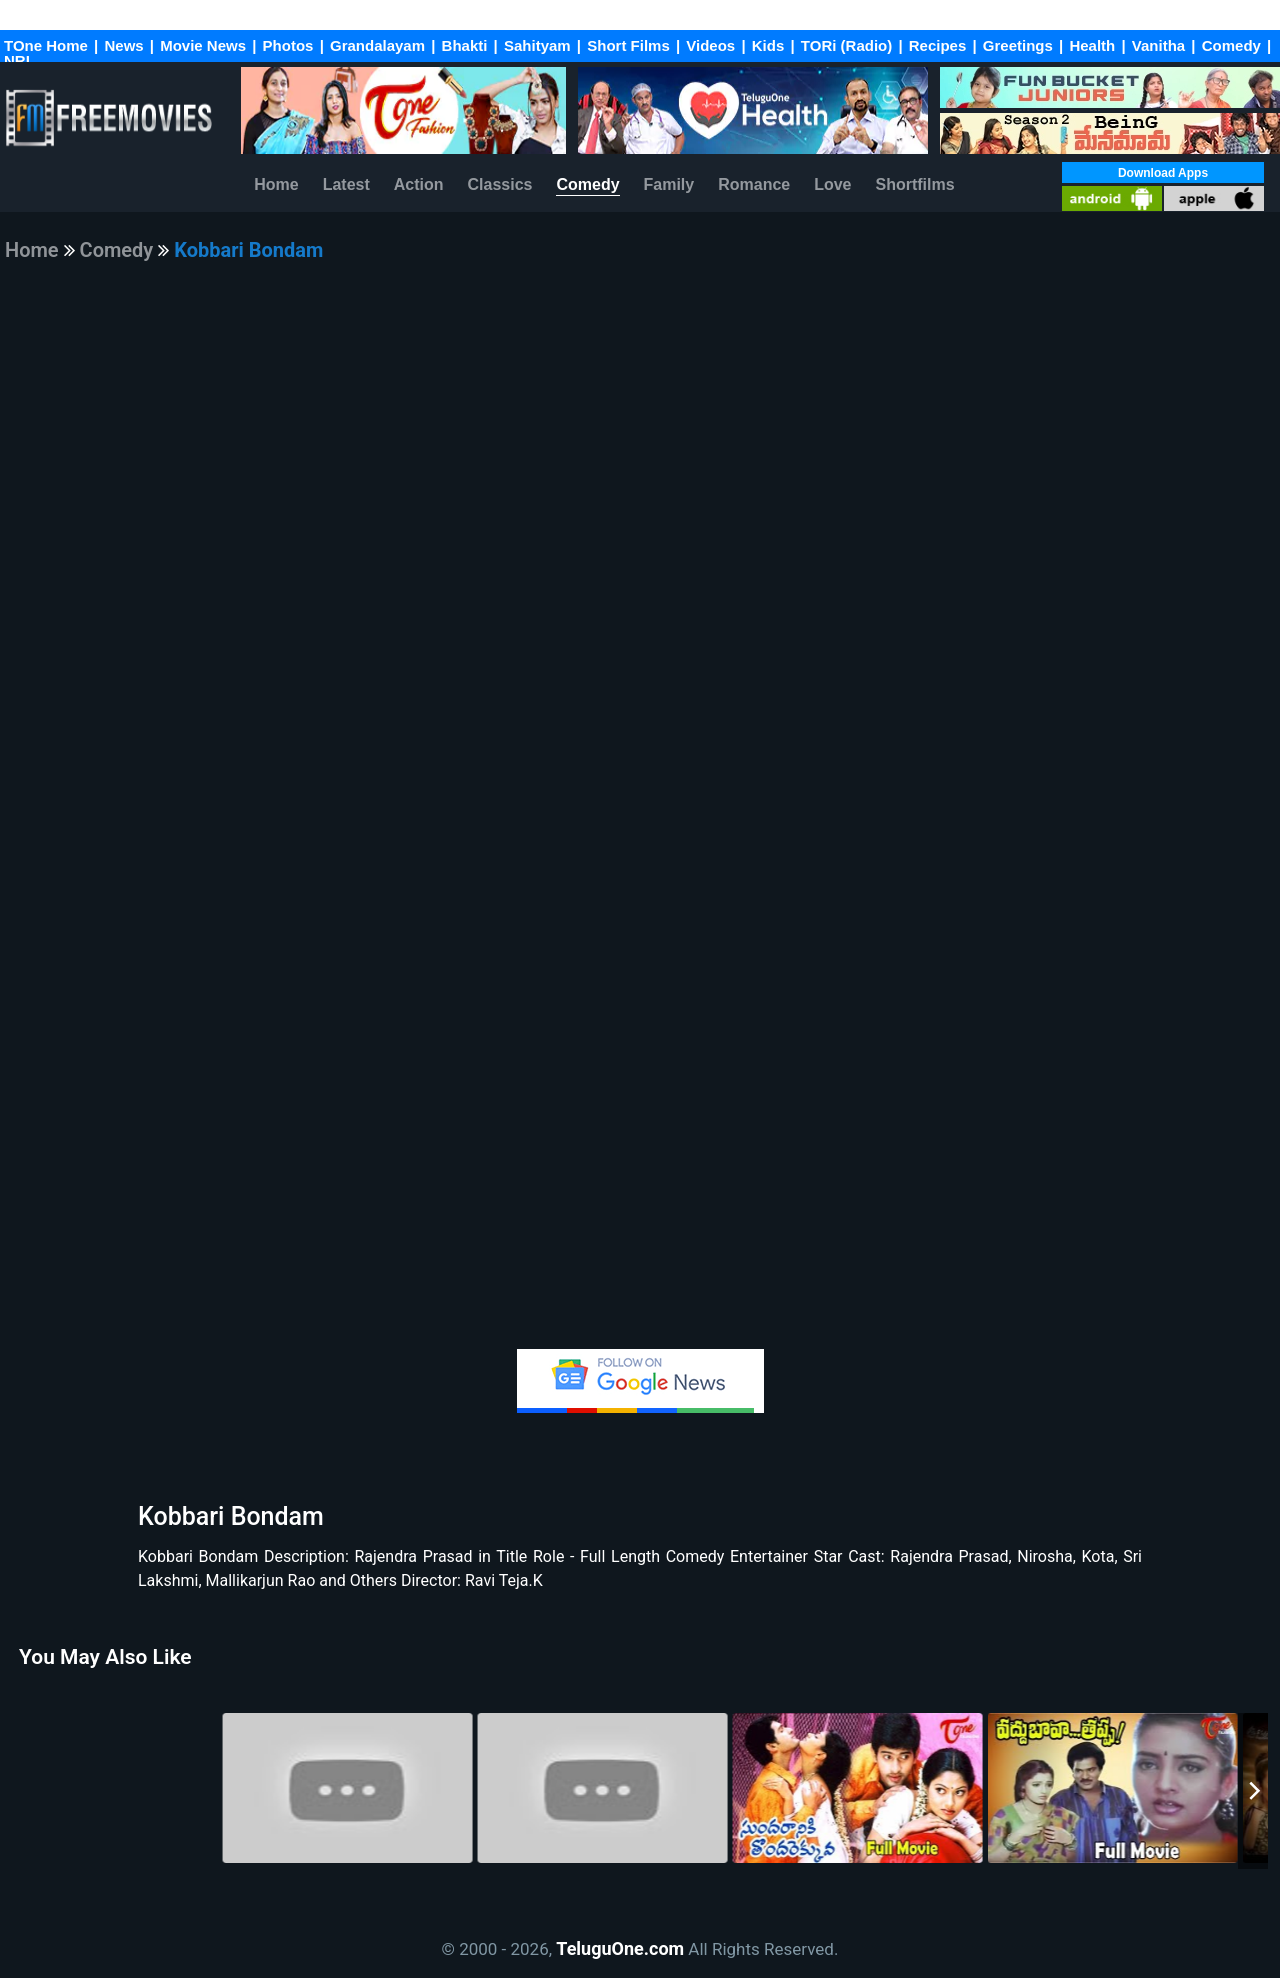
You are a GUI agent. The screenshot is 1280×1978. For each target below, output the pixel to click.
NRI (17, 60)
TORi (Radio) (846, 45)
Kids (768, 45)
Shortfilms (914, 184)
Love (832, 184)
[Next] (1253, 1791)
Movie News (203, 45)
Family (669, 184)
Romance (754, 184)
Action (419, 184)
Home (276, 184)
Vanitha (1158, 45)
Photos (288, 45)
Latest (346, 184)
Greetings (1018, 45)
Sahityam (539, 45)
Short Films (628, 45)
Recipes (938, 45)
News (123, 45)
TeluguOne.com (620, 1948)
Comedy (1231, 45)
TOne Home (46, 45)
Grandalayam (377, 45)
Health (1092, 45)
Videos (710, 45)
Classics (500, 184)
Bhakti (467, 45)
